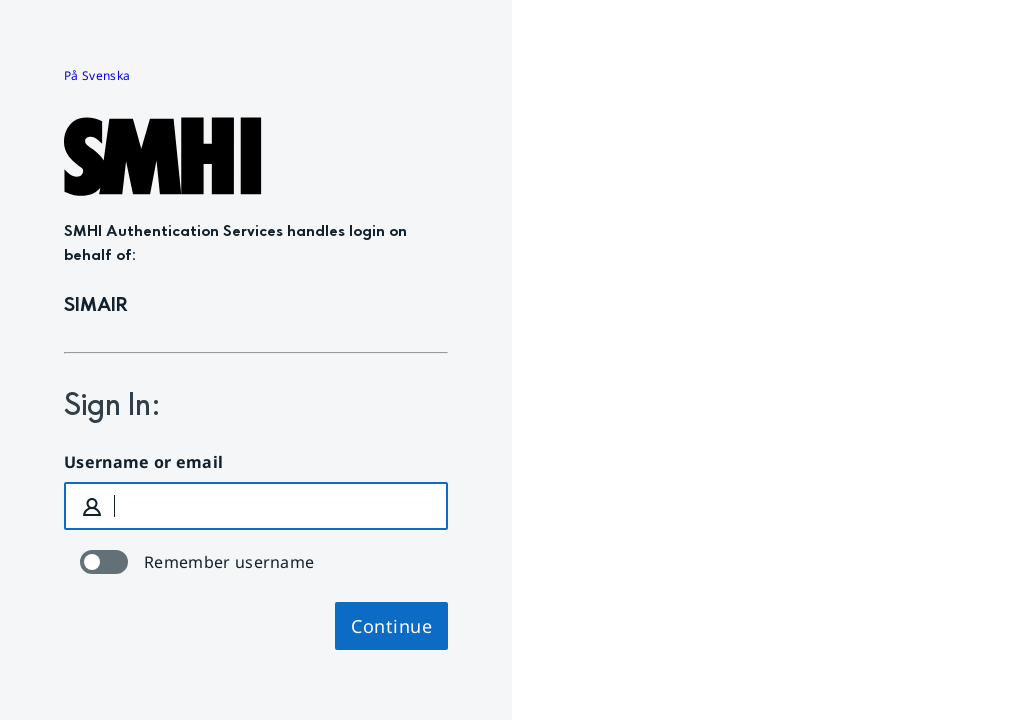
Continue (391, 626)
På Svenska (97, 75)
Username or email (143, 462)
